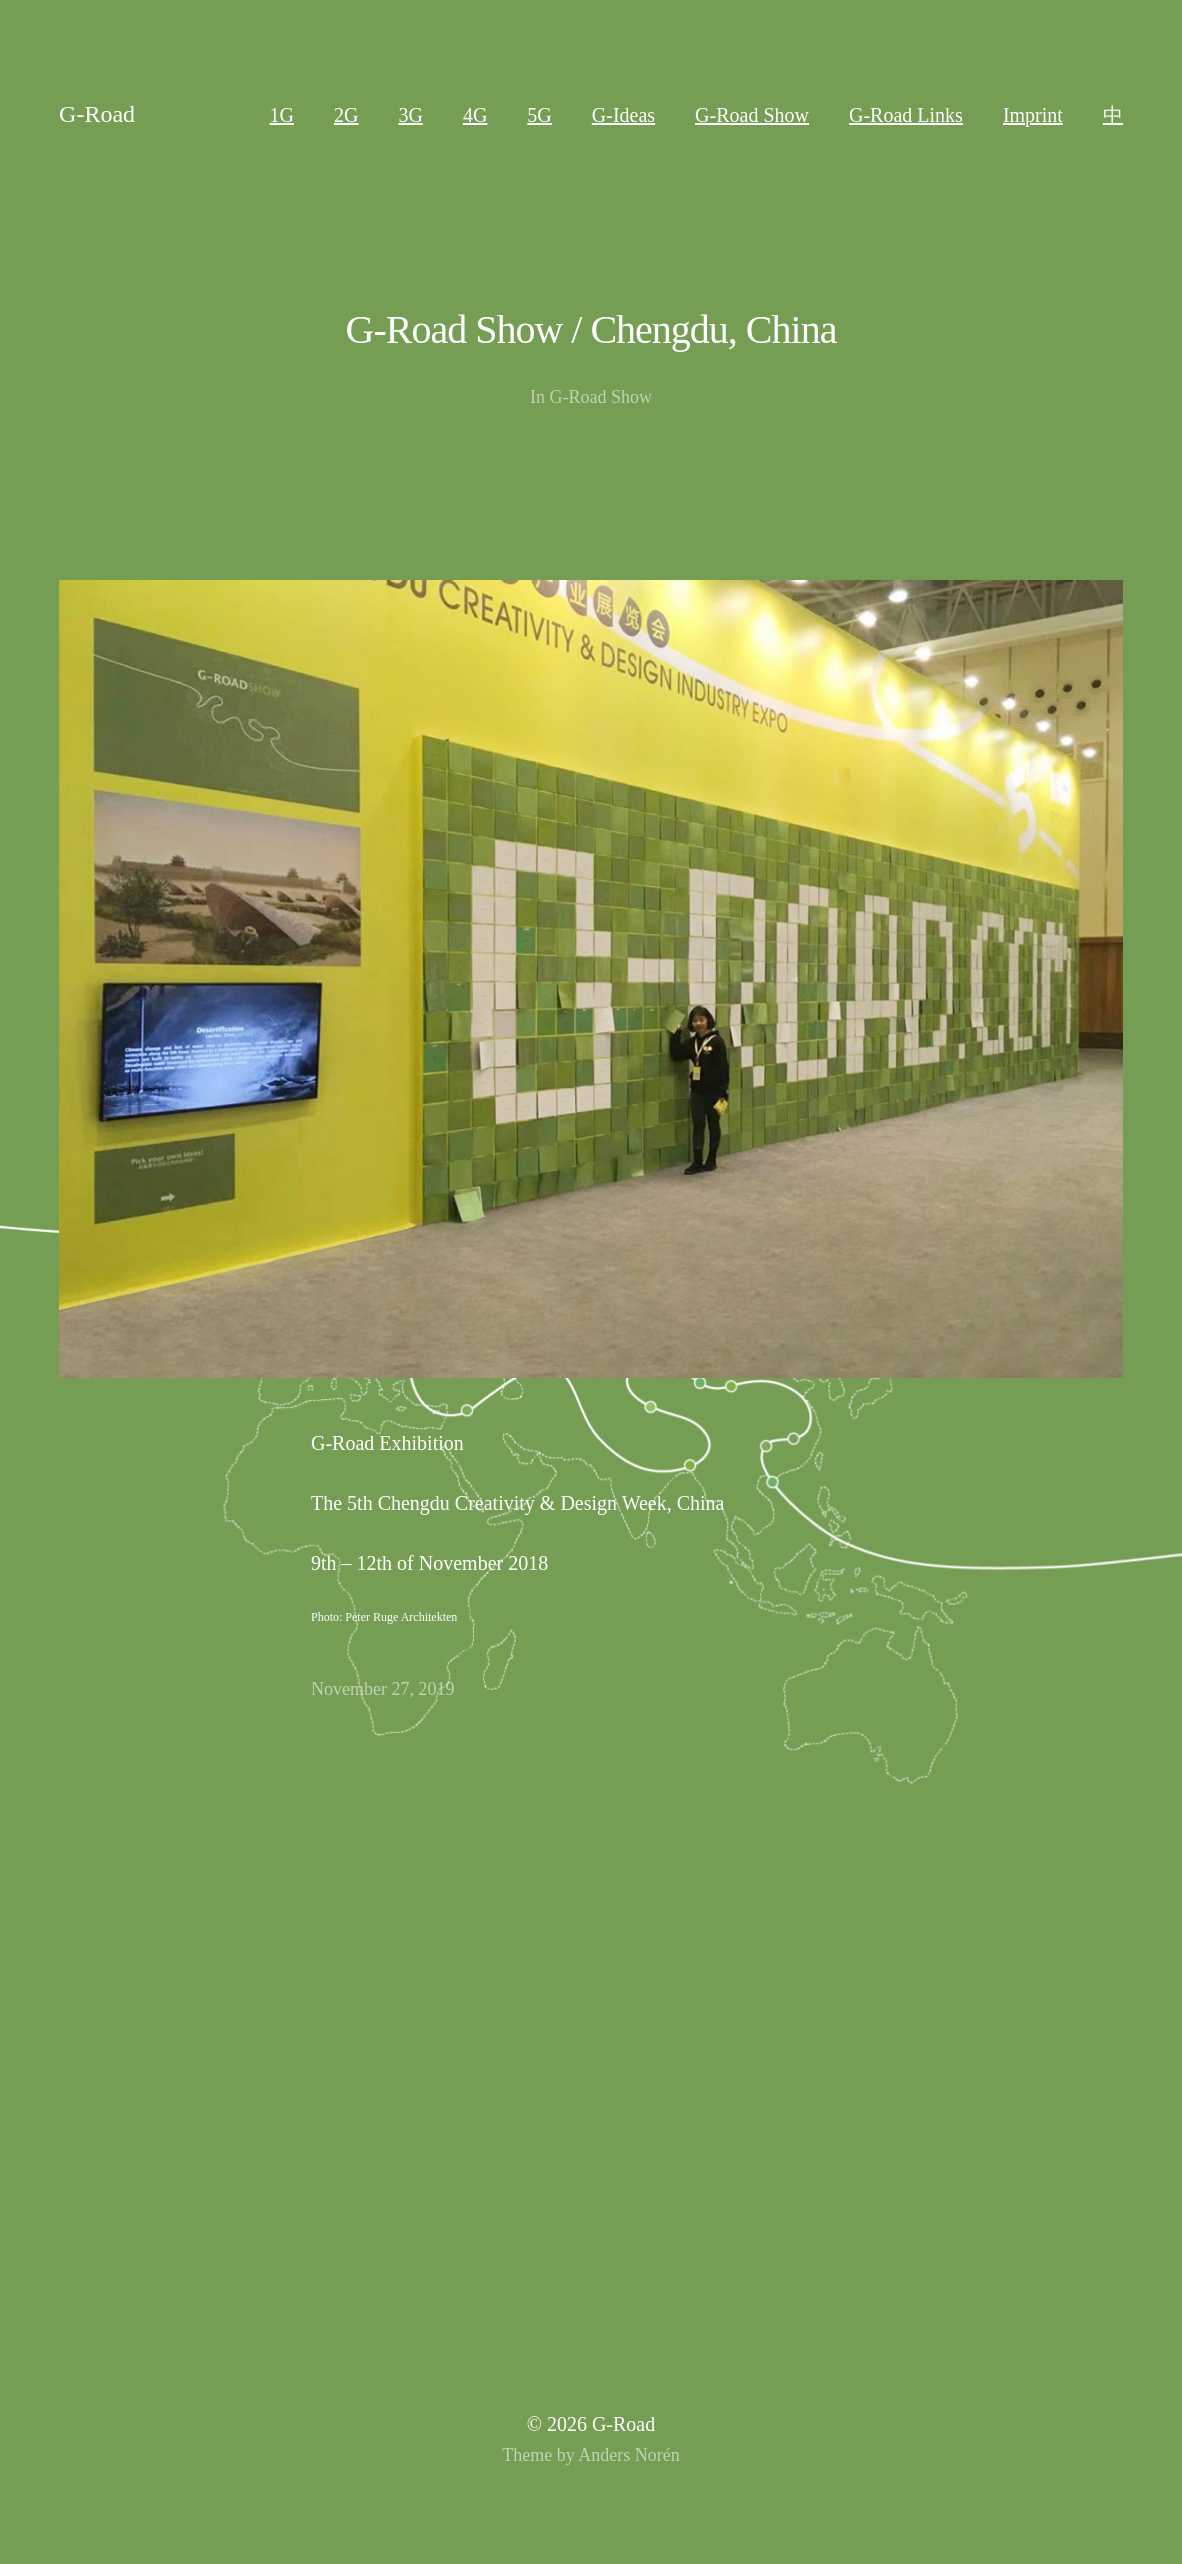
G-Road (97, 114)
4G (475, 115)
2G (346, 115)
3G (410, 115)
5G (539, 115)
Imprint (1033, 115)
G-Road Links (906, 115)
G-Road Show (752, 115)
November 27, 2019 (382, 1689)
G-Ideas (623, 115)
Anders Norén (628, 2455)
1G (282, 115)
